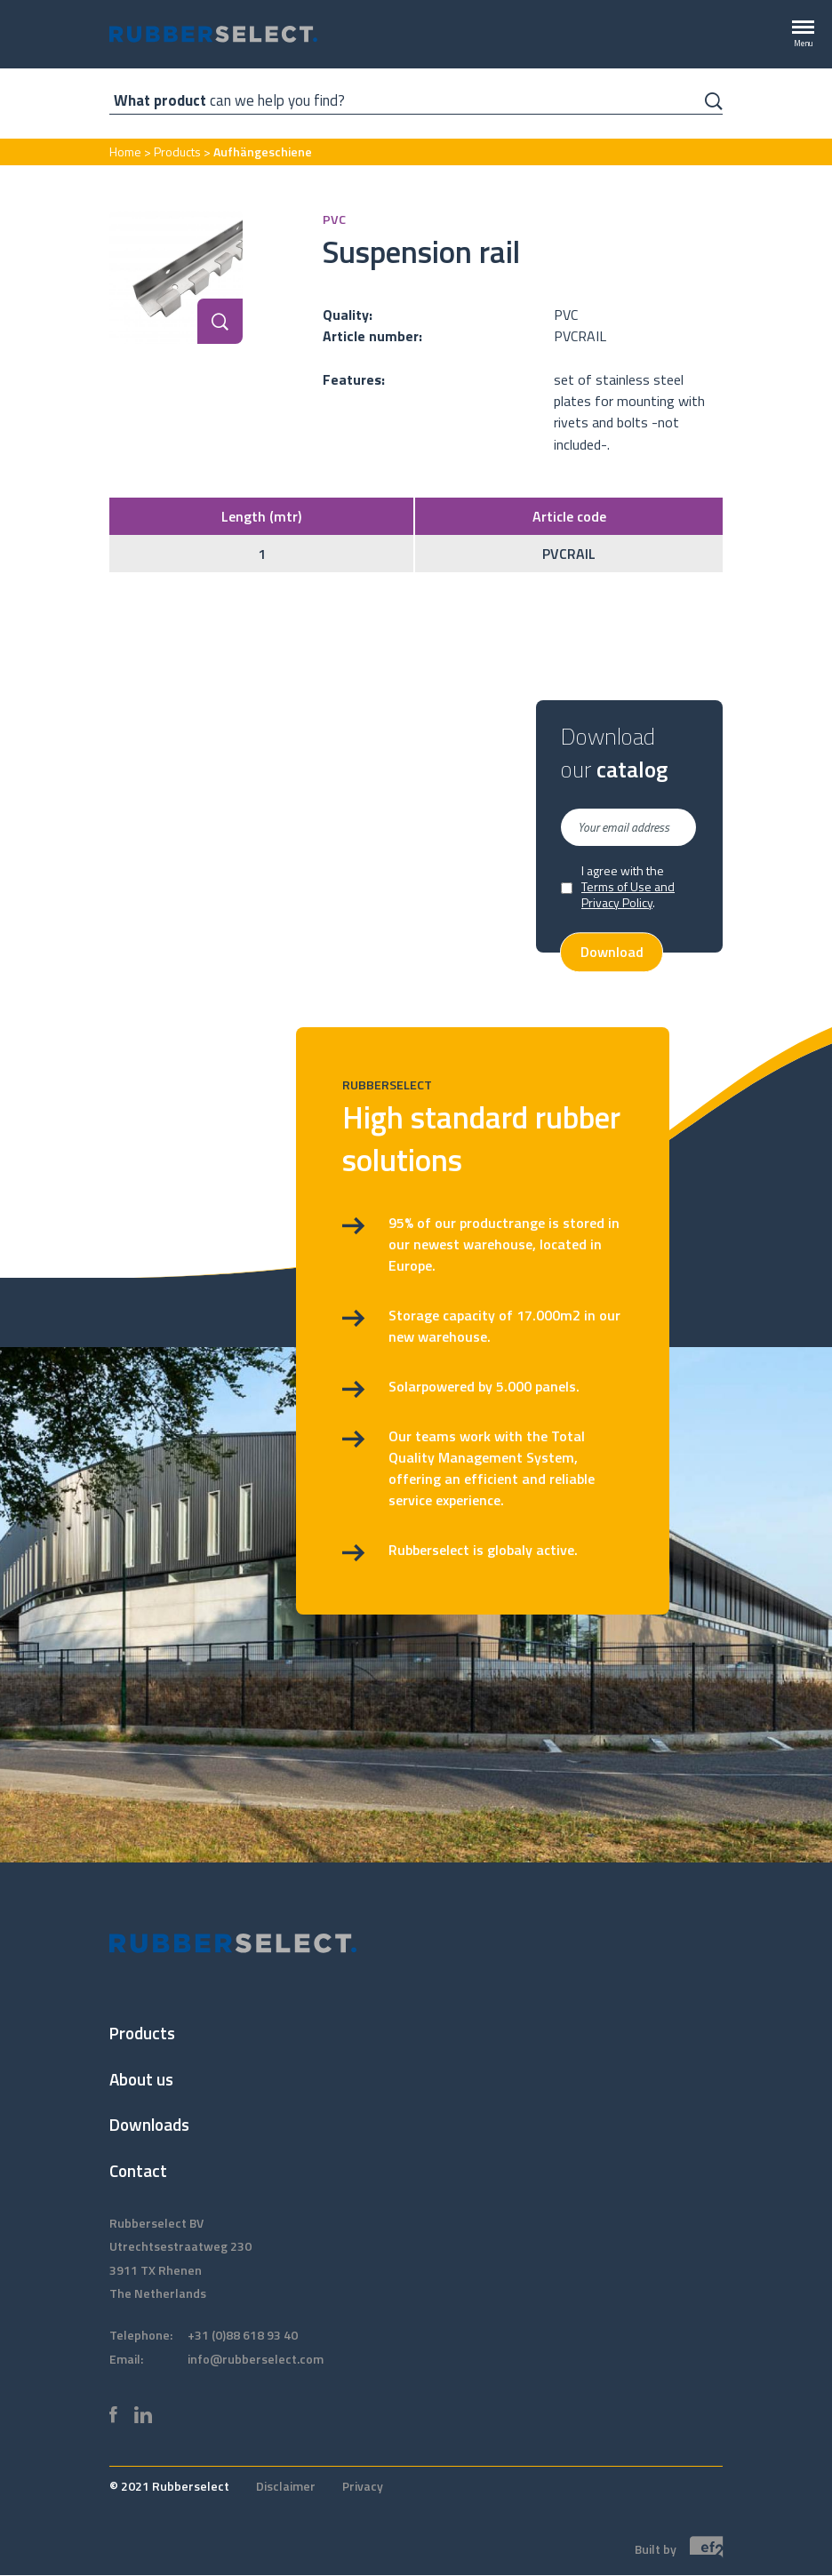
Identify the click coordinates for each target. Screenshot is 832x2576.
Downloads (149, 2124)
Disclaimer (286, 2485)
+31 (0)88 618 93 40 (243, 2334)
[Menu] (803, 34)
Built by (679, 2547)
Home (125, 151)
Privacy (362, 2485)
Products (177, 151)
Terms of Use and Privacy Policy (628, 894)
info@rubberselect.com (256, 2358)
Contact (138, 2170)
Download (612, 952)
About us (141, 2079)
